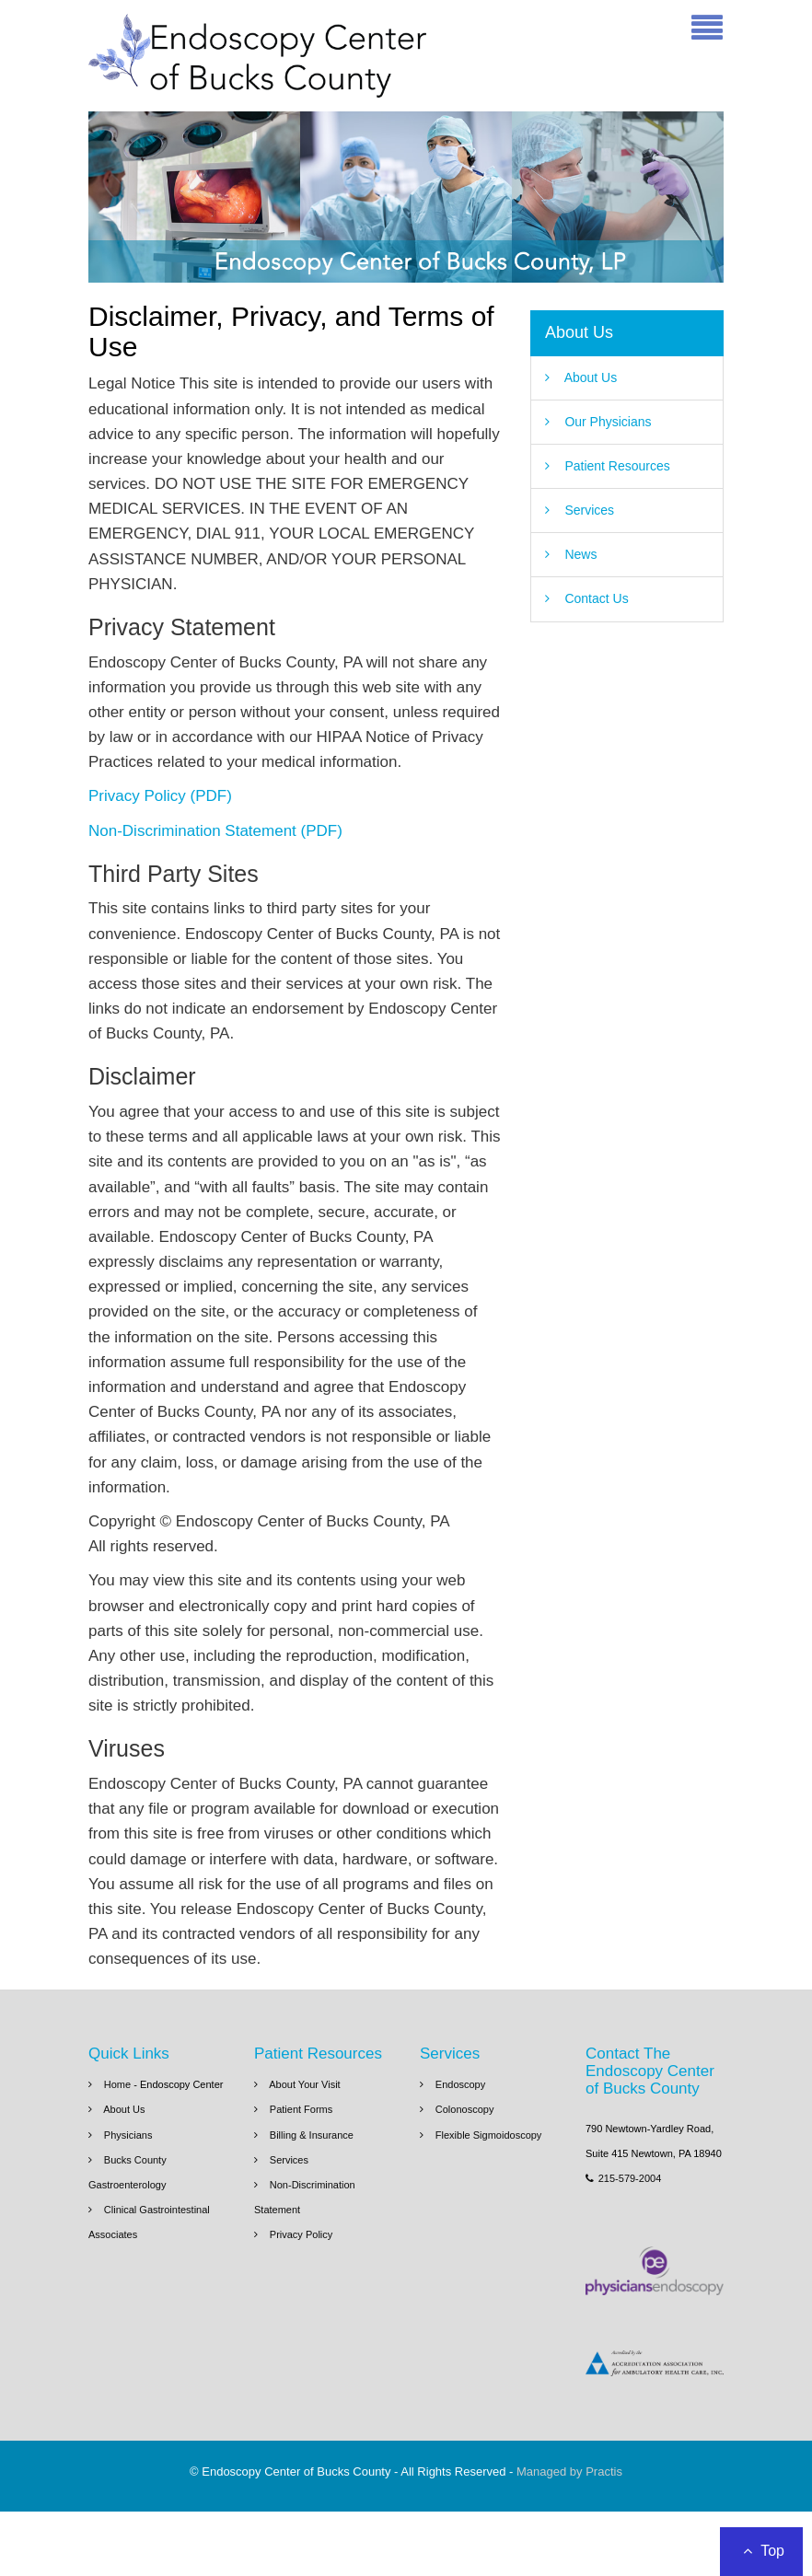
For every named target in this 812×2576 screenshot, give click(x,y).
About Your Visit (304, 2084)
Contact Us (596, 598)
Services (589, 510)
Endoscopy (460, 2084)
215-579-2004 (623, 2178)
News (580, 554)
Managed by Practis (569, 2471)
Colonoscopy (464, 2109)
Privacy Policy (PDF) (160, 796)
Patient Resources (616, 465)
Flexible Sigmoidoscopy (488, 2135)
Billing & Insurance (312, 2135)
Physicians (128, 2135)
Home (118, 2084)
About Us (579, 332)
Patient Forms (301, 2109)
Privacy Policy (301, 2234)
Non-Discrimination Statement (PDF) (215, 831)
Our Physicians (607, 421)
